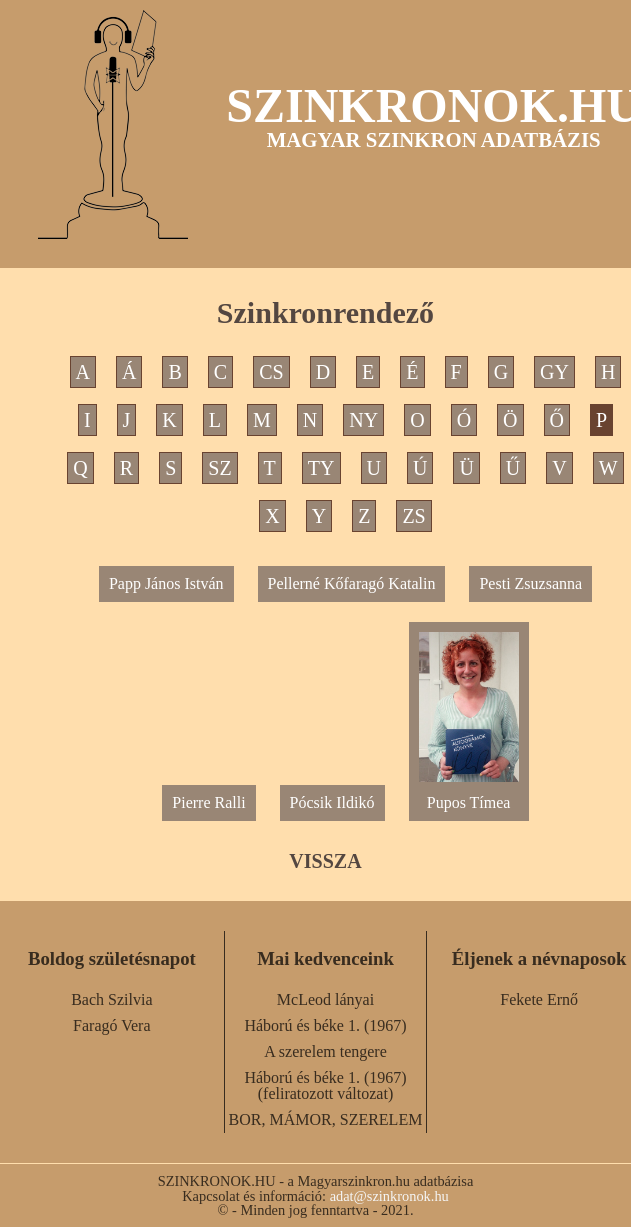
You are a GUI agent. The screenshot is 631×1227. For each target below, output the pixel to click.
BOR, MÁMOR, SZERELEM (326, 1119)
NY (363, 420)
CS (271, 372)
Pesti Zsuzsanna (530, 583)
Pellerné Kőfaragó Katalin (352, 583)
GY (554, 372)
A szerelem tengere (325, 1051)
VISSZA (325, 861)
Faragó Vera (111, 1025)
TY (321, 468)
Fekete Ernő (539, 999)
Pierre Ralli (208, 802)
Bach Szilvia (111, 999)
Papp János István (166, 583)
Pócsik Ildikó (332, 802)
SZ (219, 468)
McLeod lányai (325, 999)
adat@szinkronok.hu (389, 1196)
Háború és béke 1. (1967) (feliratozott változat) (325, 1085)
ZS (413, 516)
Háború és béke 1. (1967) (325, 1025)
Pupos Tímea (469, 794)
